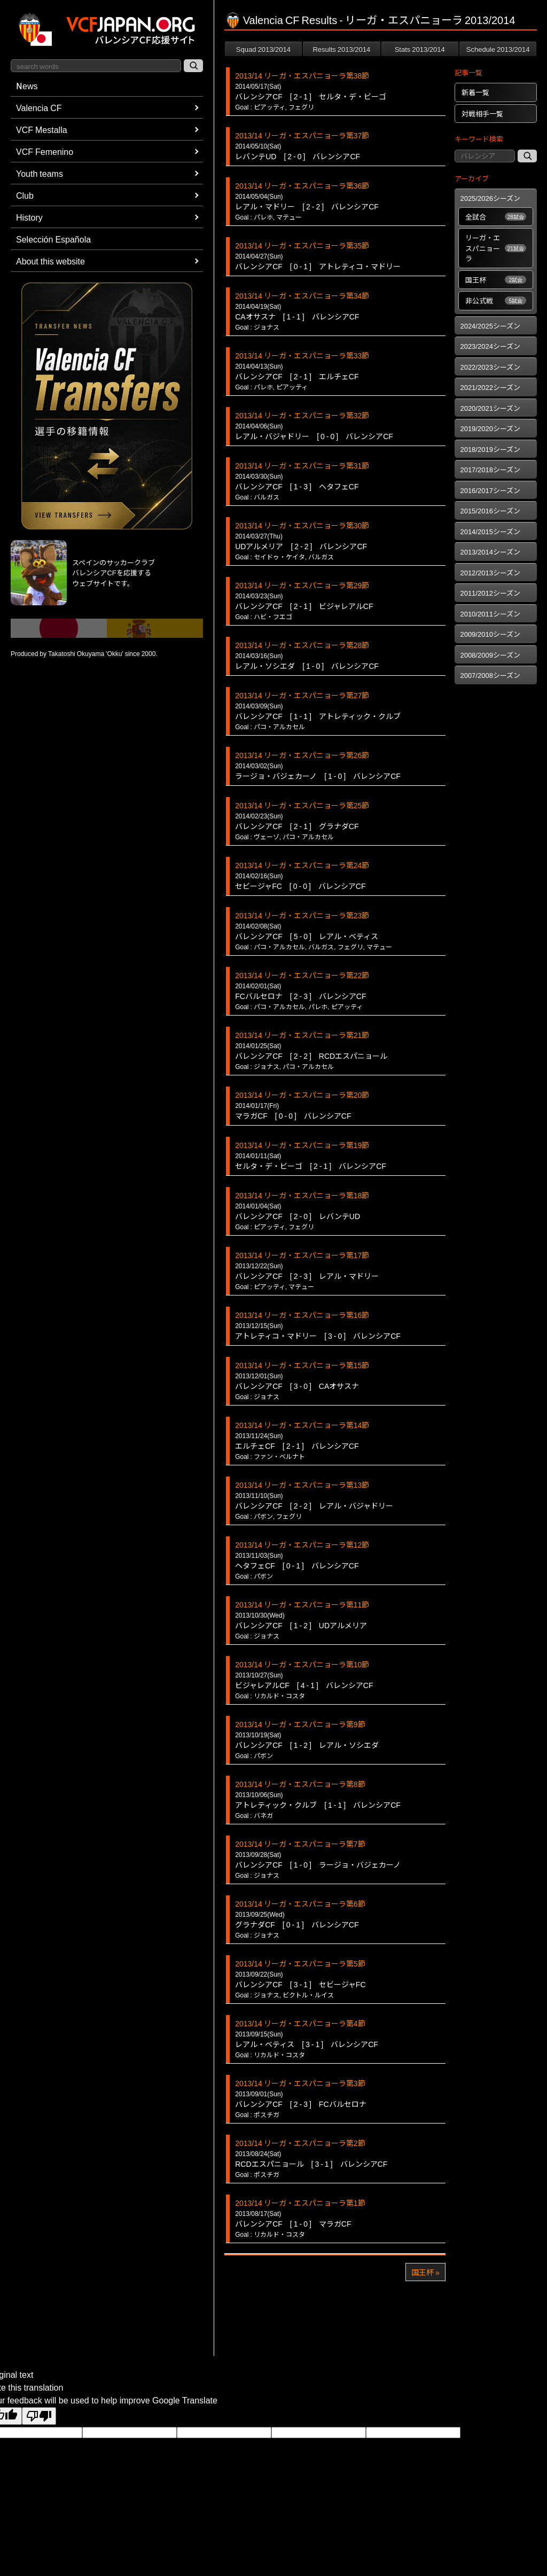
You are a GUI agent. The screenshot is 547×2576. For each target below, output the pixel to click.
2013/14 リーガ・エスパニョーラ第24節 (302, 865)
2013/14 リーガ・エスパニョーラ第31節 (302, 465)
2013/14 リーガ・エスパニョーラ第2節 (300, 2142)
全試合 (495, 217)
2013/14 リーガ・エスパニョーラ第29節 (302, 585)
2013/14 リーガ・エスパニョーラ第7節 (300, 1843)
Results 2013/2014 (341, 49)
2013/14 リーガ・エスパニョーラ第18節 (302, 1195)
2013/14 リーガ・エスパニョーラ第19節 (302, 1144)
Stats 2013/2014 (420, 49)
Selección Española (53, 238)
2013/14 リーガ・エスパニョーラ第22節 (302, 975)
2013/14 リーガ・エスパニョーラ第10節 (302, 1664)
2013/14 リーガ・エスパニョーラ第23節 (302, 915)
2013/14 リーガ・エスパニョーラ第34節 (302, 295)
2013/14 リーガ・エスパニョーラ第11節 (302, 1604)
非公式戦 (495, 300)
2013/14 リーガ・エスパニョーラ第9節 (300, 1724)
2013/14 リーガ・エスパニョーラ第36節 (302, 185)
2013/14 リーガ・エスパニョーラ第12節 (302, 1544)
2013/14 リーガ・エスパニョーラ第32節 (302, 415)
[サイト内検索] (193, 65)
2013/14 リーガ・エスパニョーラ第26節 (302, 755)
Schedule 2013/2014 (498, 49)
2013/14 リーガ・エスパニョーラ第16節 (302, 1314)
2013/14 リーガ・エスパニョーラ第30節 (302, 525)
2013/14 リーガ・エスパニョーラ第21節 (302, 1034)
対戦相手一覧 (482, 113)
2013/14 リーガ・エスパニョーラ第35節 (302, 245)
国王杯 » (425, 2272)
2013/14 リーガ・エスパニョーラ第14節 (302, 1424)
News (26, 85)
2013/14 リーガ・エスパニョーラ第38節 (302, 75)
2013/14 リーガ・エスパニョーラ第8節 (300, 1783)
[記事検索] (527, 156)
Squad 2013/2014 (263, 49)
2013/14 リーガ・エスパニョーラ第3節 (300, 2083)
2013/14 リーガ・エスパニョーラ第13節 (302, 1484)
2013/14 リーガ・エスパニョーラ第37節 (302, 135)
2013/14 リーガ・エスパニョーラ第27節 (302, 695)
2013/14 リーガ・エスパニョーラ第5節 (300, 1963)
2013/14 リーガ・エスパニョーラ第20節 (302, 1094)
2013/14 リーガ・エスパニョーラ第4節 (300, 2023)
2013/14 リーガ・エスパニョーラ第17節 (302, 1255)
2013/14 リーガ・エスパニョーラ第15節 (302, 1365)
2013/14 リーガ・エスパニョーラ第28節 (302, 644)
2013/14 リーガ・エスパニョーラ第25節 (302, 805)
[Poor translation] (39, 2416)
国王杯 (495, 280)
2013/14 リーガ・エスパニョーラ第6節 (300, 1903)
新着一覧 (475, 92)
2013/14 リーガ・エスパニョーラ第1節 (300, 2202)
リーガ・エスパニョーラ (495, 247)
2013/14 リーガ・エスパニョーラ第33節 (302, 355)
